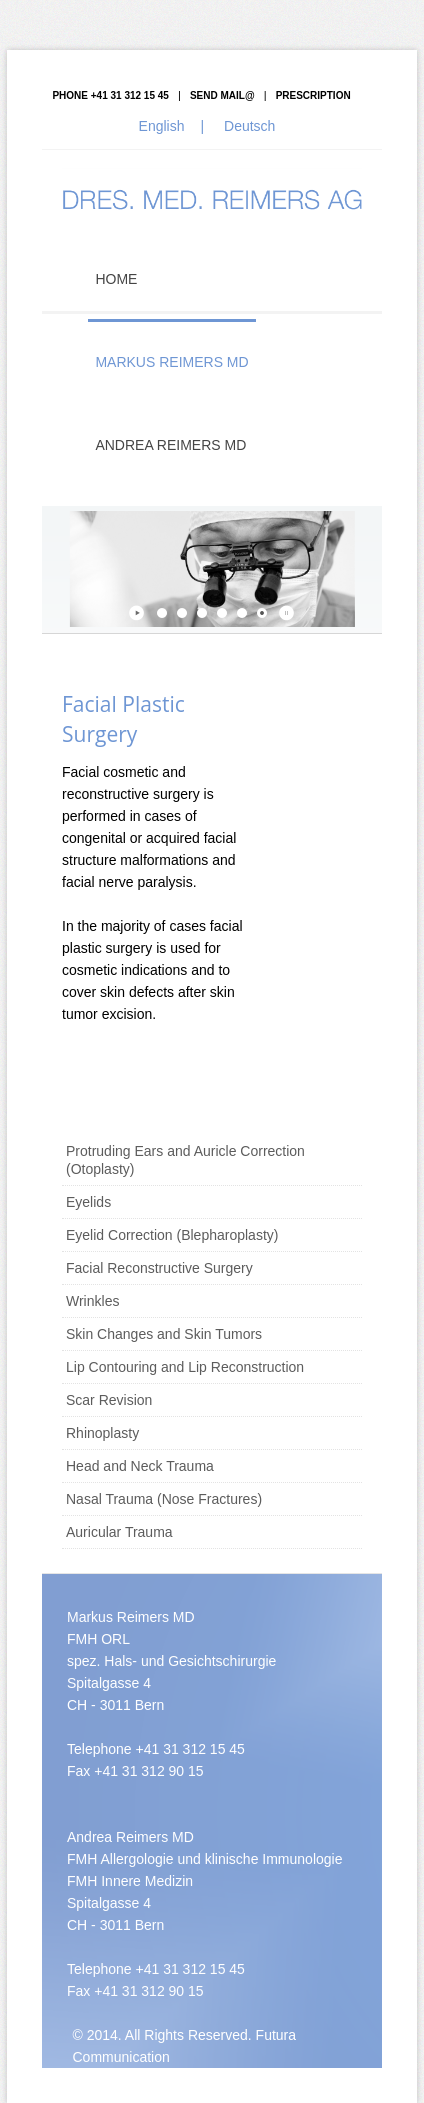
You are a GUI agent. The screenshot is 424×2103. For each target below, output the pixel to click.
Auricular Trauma (119, 1532)
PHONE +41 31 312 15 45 (110, 95)
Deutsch (249, 126)
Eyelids (88, 1202)
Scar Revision (109, 1400)
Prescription (313, 95)
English (162, 126)
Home (116, 279)
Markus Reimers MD (171, 362)
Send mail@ (222, 95)
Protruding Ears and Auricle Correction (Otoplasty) (185, 1160)
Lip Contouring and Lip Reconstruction (185, 1367)
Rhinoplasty (102, 1433)
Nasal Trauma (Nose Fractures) (164, 1499)
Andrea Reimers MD (170, 445)
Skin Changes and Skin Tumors (164, 1334)
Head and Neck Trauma (140, 1466)
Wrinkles (92, 1301)
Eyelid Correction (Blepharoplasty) (172, 1235)
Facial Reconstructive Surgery (159, 1268)
